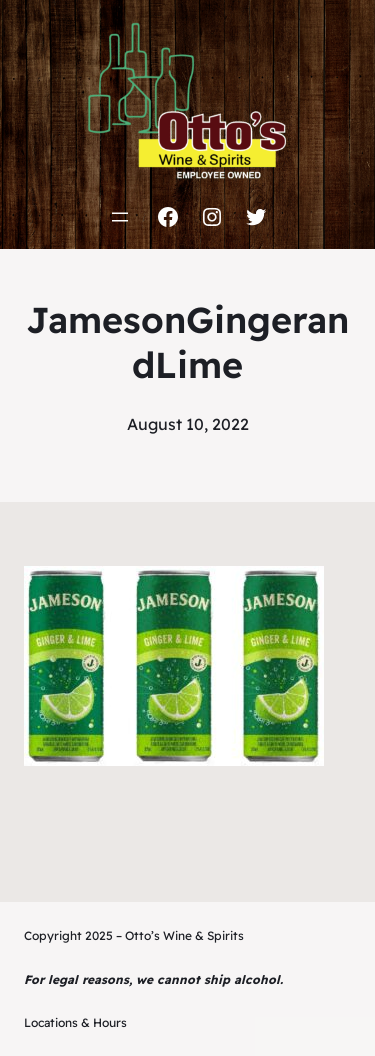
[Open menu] (120, 217)
